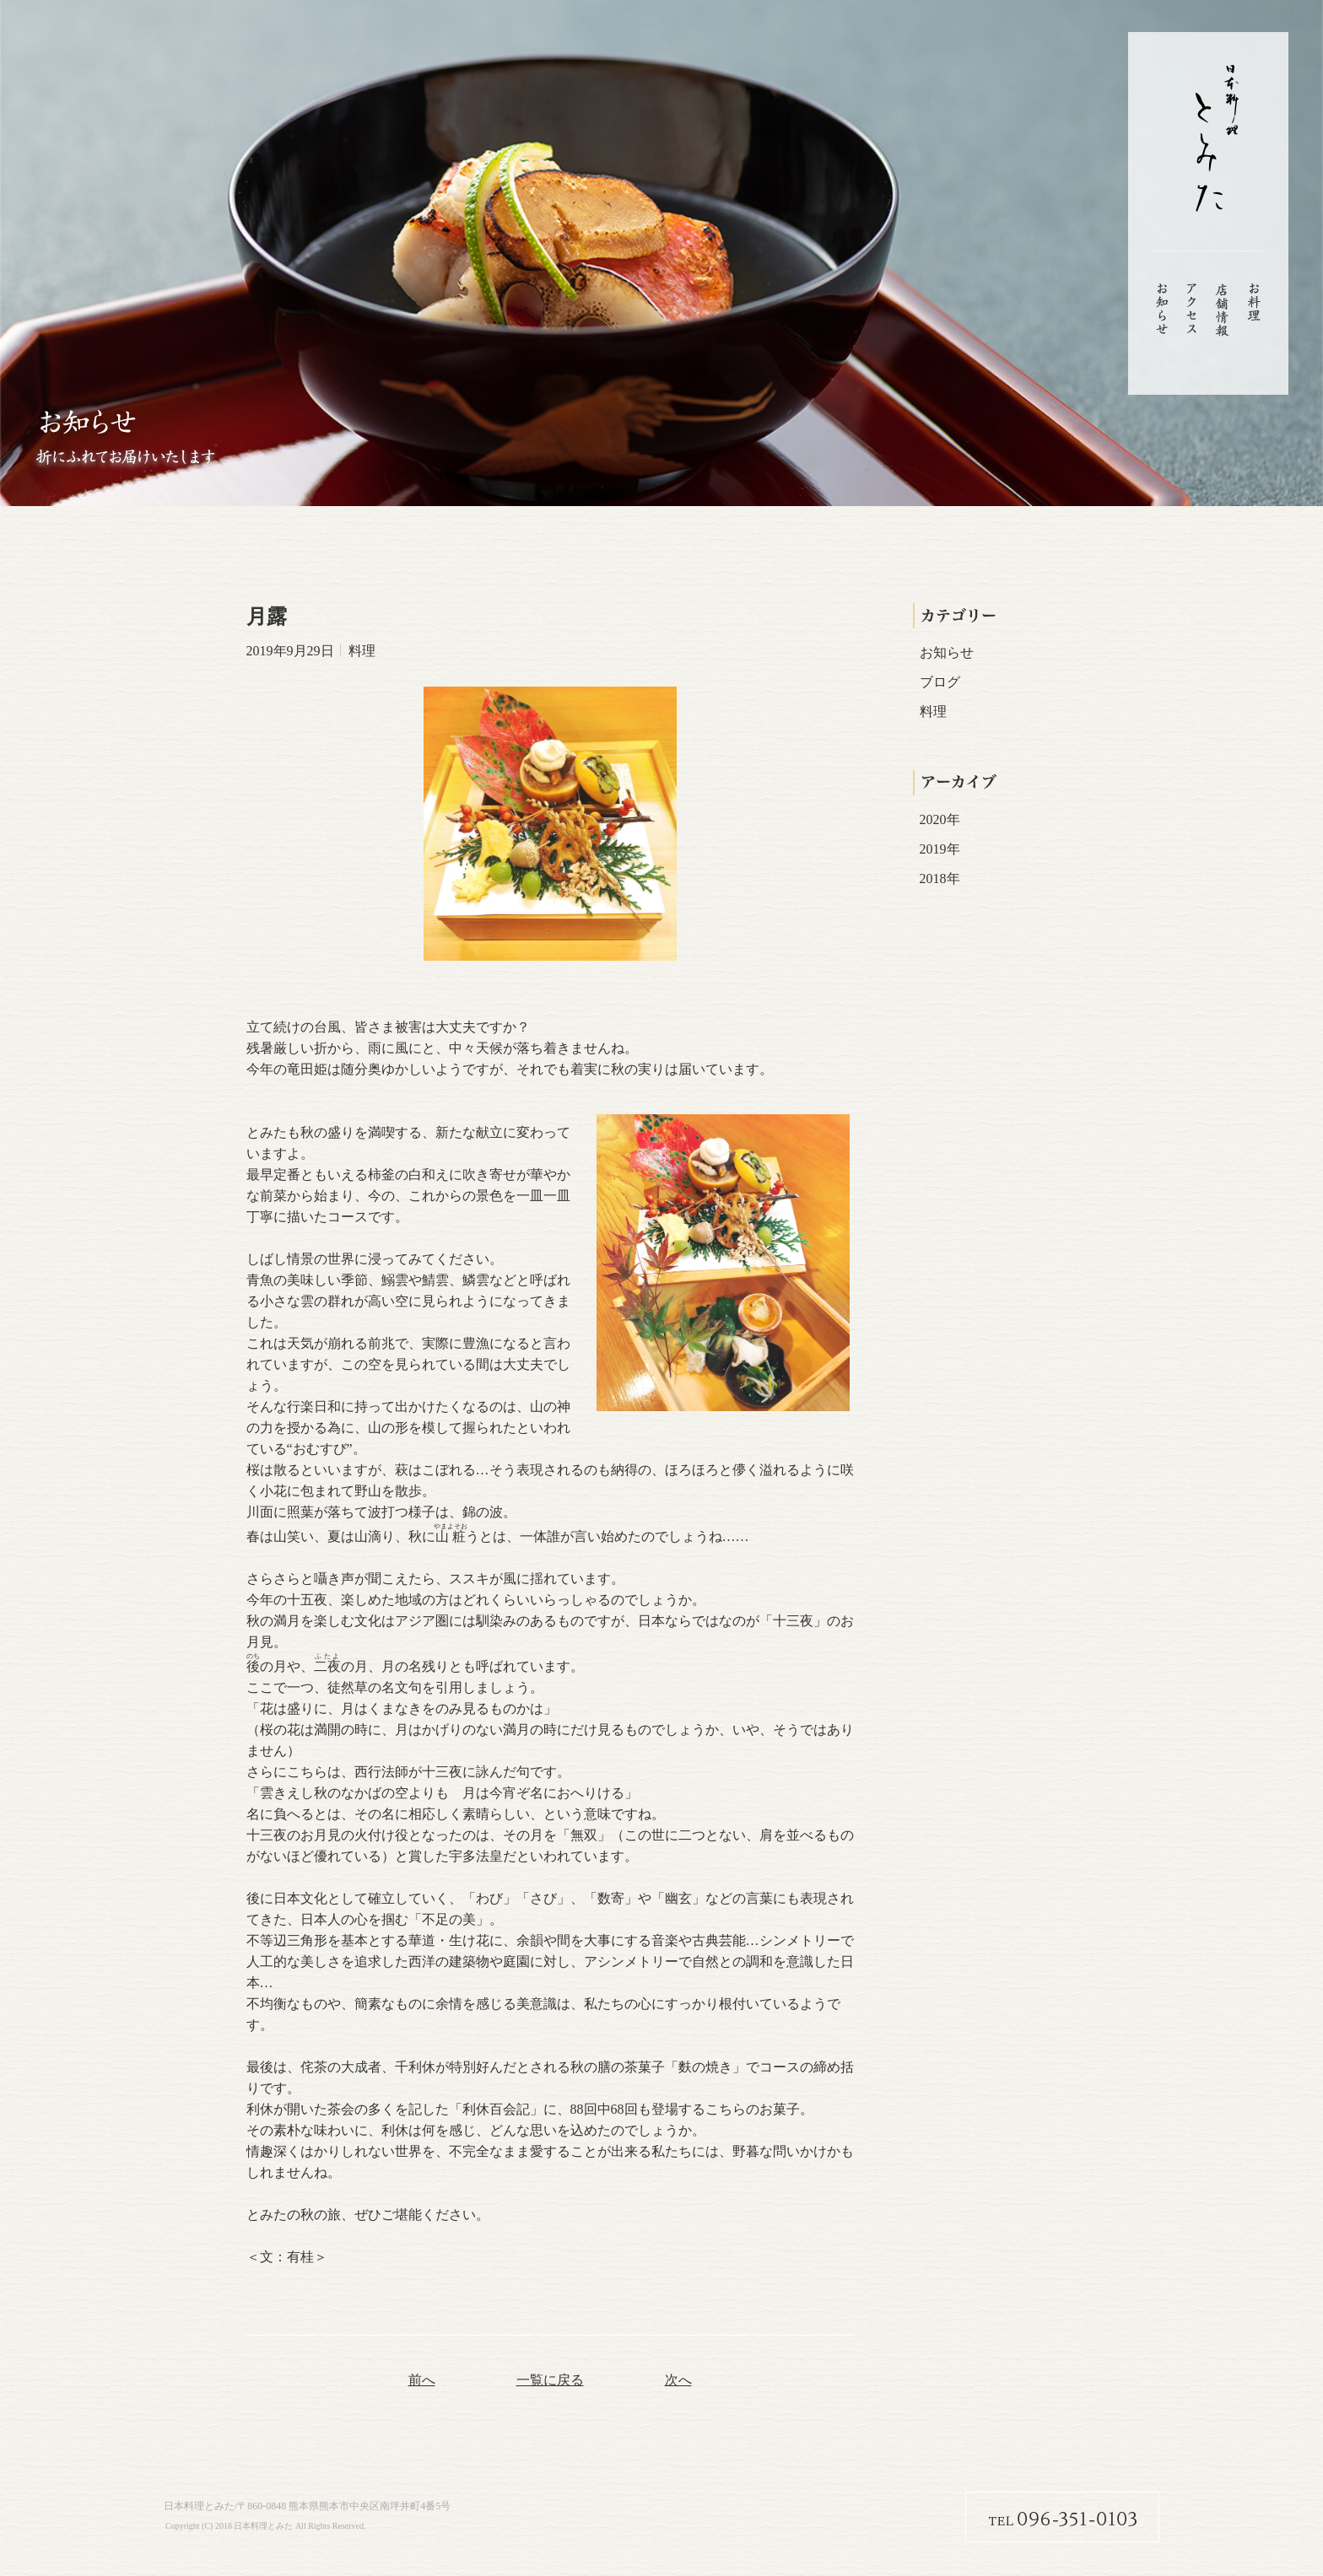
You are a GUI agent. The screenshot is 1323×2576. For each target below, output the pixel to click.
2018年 (940, 878)
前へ (421, 2380)
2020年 (940, 819)
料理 (933, 711)
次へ (678, 2380)
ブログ (940, 682)
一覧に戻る (550, 2380)
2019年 (940, 849)
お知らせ (947, 652)
